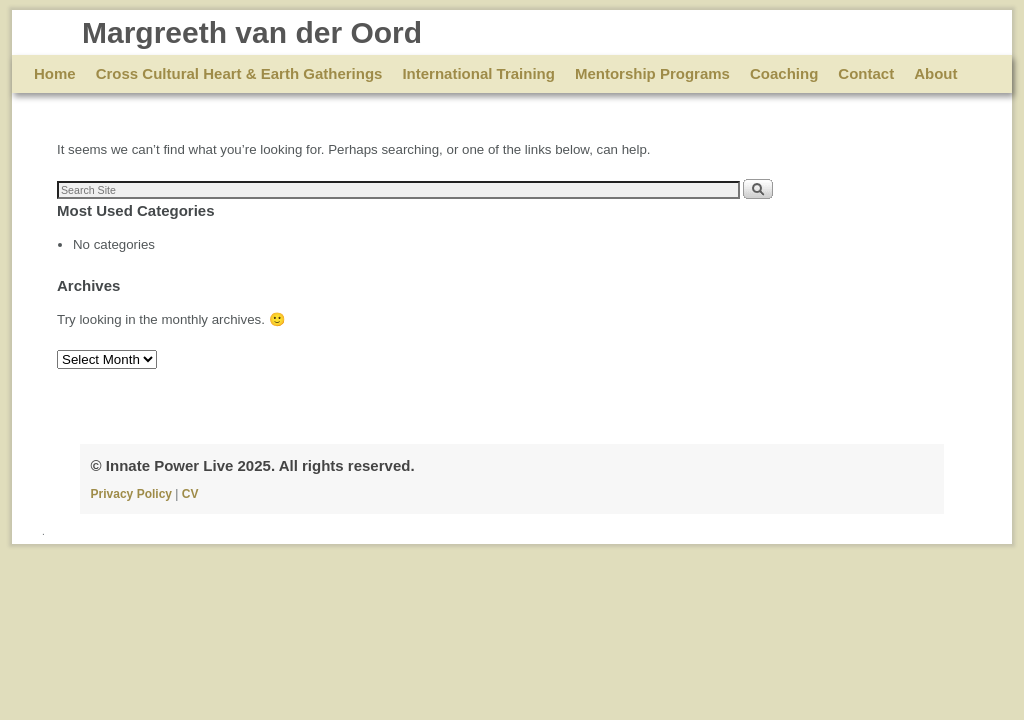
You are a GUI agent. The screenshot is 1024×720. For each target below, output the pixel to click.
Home (55, 73)
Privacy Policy (133, 494)
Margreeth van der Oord (252, 32)
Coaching (784, 73)
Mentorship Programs (652, 73)
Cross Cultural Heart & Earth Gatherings (239, 73)
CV (190, 494)
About (935, 73)
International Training (478, 73)
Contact (866, 73)
